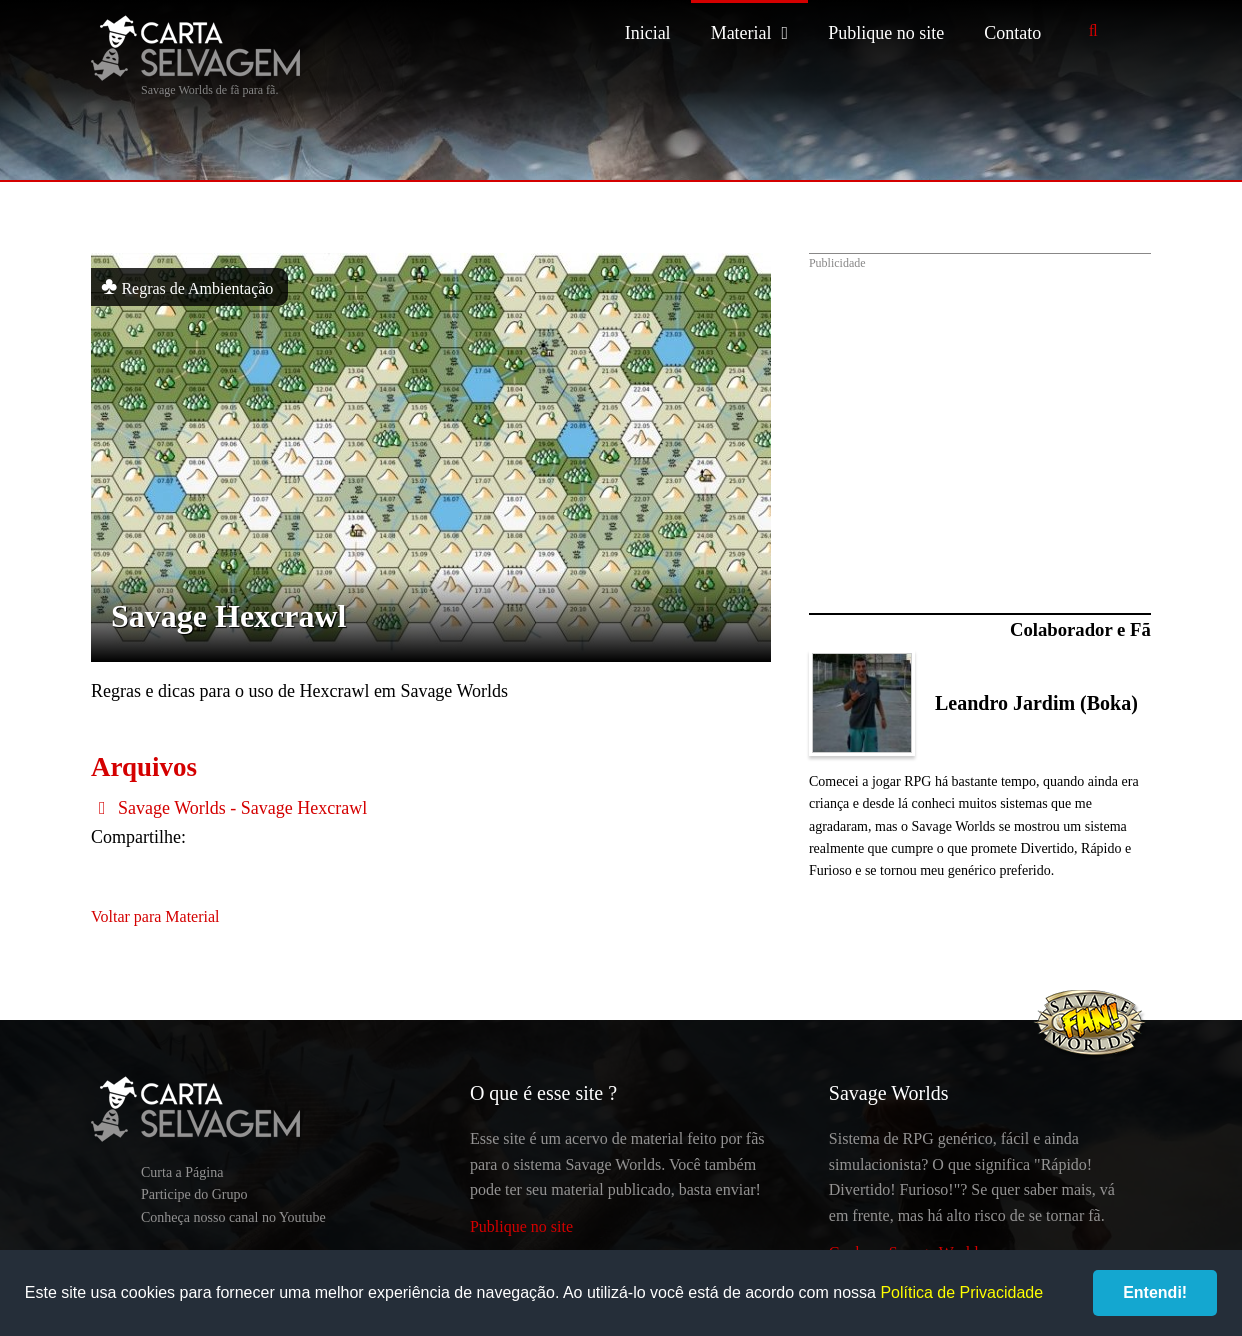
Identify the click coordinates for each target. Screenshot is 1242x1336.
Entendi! (1155, 1292)
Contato (1012, 33)
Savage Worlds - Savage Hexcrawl (229, 808)
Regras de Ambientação (187, 285)
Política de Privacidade (961, 1292)
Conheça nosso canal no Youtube (233, 1217)
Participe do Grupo (194, 1194)
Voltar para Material (155, 916)
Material (741, 33)
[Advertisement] (980, 423)
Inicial (648, 33)
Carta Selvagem (195, 48)
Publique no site (886, 33)
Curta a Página (182, 1172)
